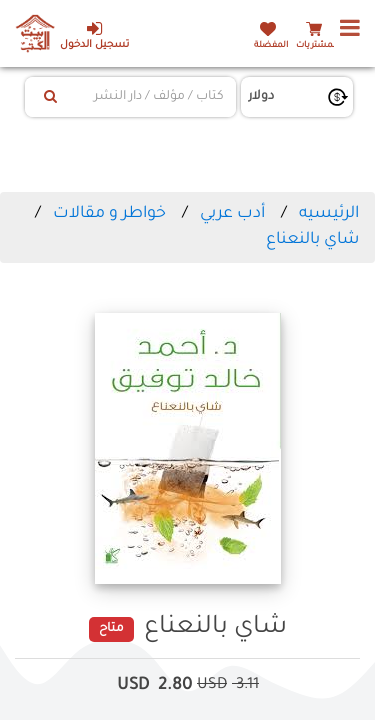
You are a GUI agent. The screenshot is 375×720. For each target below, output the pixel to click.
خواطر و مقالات (107, 214)
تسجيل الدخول (94, 35)
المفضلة (271, 45)
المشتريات (317, 45)
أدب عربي (232, 214)
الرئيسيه (329, 214)
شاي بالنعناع (312, 240)
